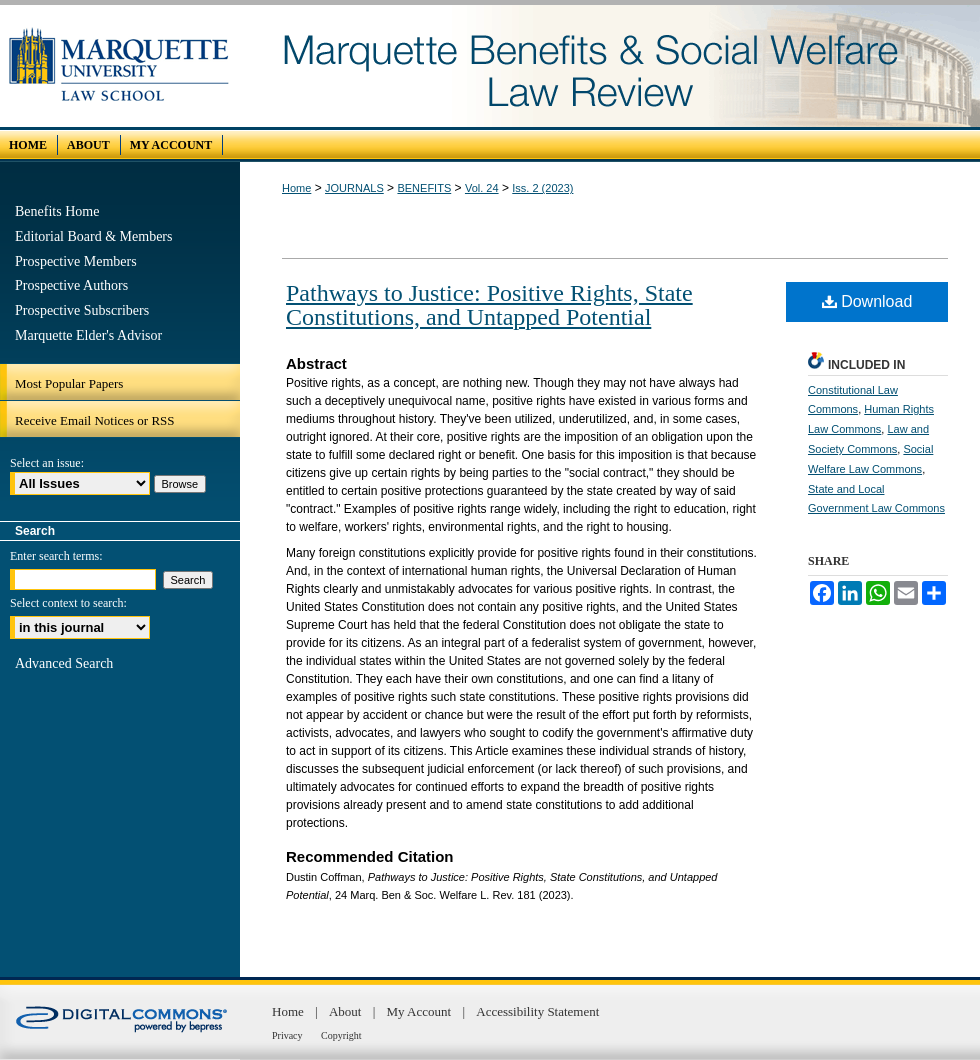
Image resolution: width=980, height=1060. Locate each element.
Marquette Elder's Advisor (88, 335)
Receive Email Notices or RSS (95, 420)
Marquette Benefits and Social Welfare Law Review (610, 66)
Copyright (341, 1035)
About (347, 1011)
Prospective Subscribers (82, 310)
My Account (421, 1011)
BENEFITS (424, 188)
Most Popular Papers (69, 383)
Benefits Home (57, 211)
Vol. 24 (482, 188)
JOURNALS (354, 188)
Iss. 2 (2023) (542, 188)
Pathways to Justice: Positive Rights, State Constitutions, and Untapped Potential (489, 305)
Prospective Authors (71, 285)
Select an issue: (47, 463)
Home (296, 188)
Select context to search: (68, 603)
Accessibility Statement (537, 1011)
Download (867, 301)
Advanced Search (64, 663)
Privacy (288, 1035)
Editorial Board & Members (93, 236)
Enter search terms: (56, 556)
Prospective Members (76, 261)
